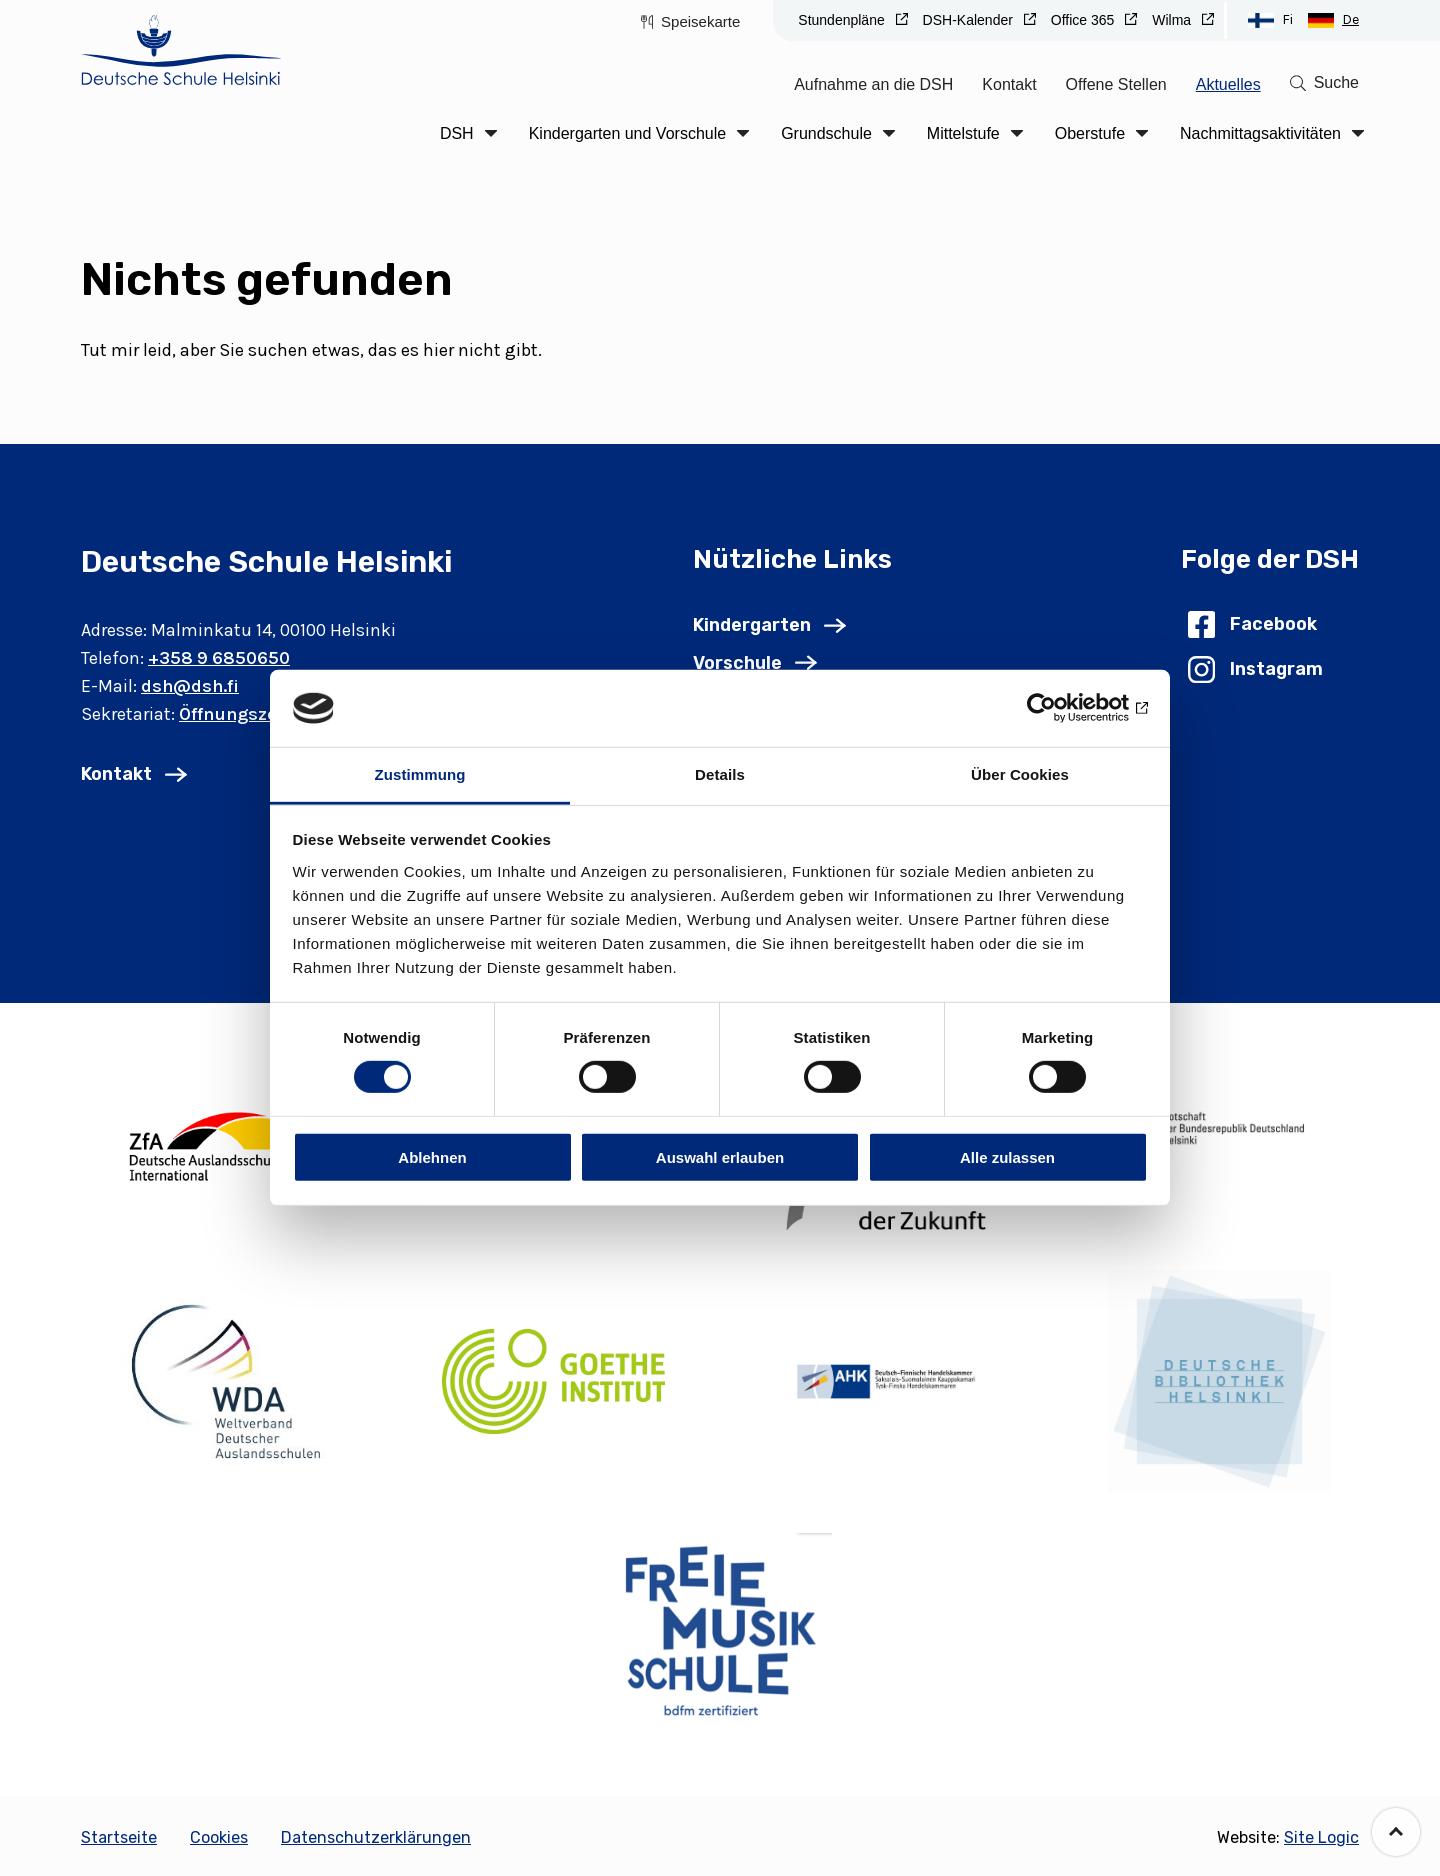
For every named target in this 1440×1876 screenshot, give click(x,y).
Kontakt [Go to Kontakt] (1009, 84)
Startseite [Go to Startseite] (119, 1837)
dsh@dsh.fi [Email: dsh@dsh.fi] (190, 686)
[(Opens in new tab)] (220, 1141)
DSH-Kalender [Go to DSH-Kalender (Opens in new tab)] (970, 20)
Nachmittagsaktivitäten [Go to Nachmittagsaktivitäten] (1260, 133)
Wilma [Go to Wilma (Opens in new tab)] (1173, 20)
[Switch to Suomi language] (1270, 20)
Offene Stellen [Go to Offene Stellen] (1116, 84)
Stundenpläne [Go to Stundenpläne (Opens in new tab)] (843, 20)
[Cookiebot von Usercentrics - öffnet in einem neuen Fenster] (1060, 708)
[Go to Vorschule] (755, 663)
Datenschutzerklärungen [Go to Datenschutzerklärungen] (376, 1837)
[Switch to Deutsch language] (1333, 20)
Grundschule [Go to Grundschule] (826, 133)
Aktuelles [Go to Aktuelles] (1228, 84)
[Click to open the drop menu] (491, 133)
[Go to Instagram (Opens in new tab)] (1255, 669)
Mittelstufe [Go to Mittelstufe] (963, 133)
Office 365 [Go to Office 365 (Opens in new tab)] (1084, 20)
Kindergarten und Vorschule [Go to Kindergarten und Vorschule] (627, 133)
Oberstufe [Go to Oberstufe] (1090, 133)
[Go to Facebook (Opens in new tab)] (1252, 624)
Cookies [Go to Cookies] (219, 1837)
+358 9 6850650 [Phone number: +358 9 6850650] (219, 658)
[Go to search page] (1324, 83)
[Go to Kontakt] (134, 774)
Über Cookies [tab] (1020, 774)
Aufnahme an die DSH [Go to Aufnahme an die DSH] (873, 84)
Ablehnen (432, 1156)
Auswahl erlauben (720, 1156)
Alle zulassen (1007, 1156)
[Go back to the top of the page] (1396, 1832)
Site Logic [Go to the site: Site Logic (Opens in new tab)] (1321, 1837)
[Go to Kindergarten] (769, 625)
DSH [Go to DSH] (457, 133)
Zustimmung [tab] (420, 774)
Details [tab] (720, 774)
